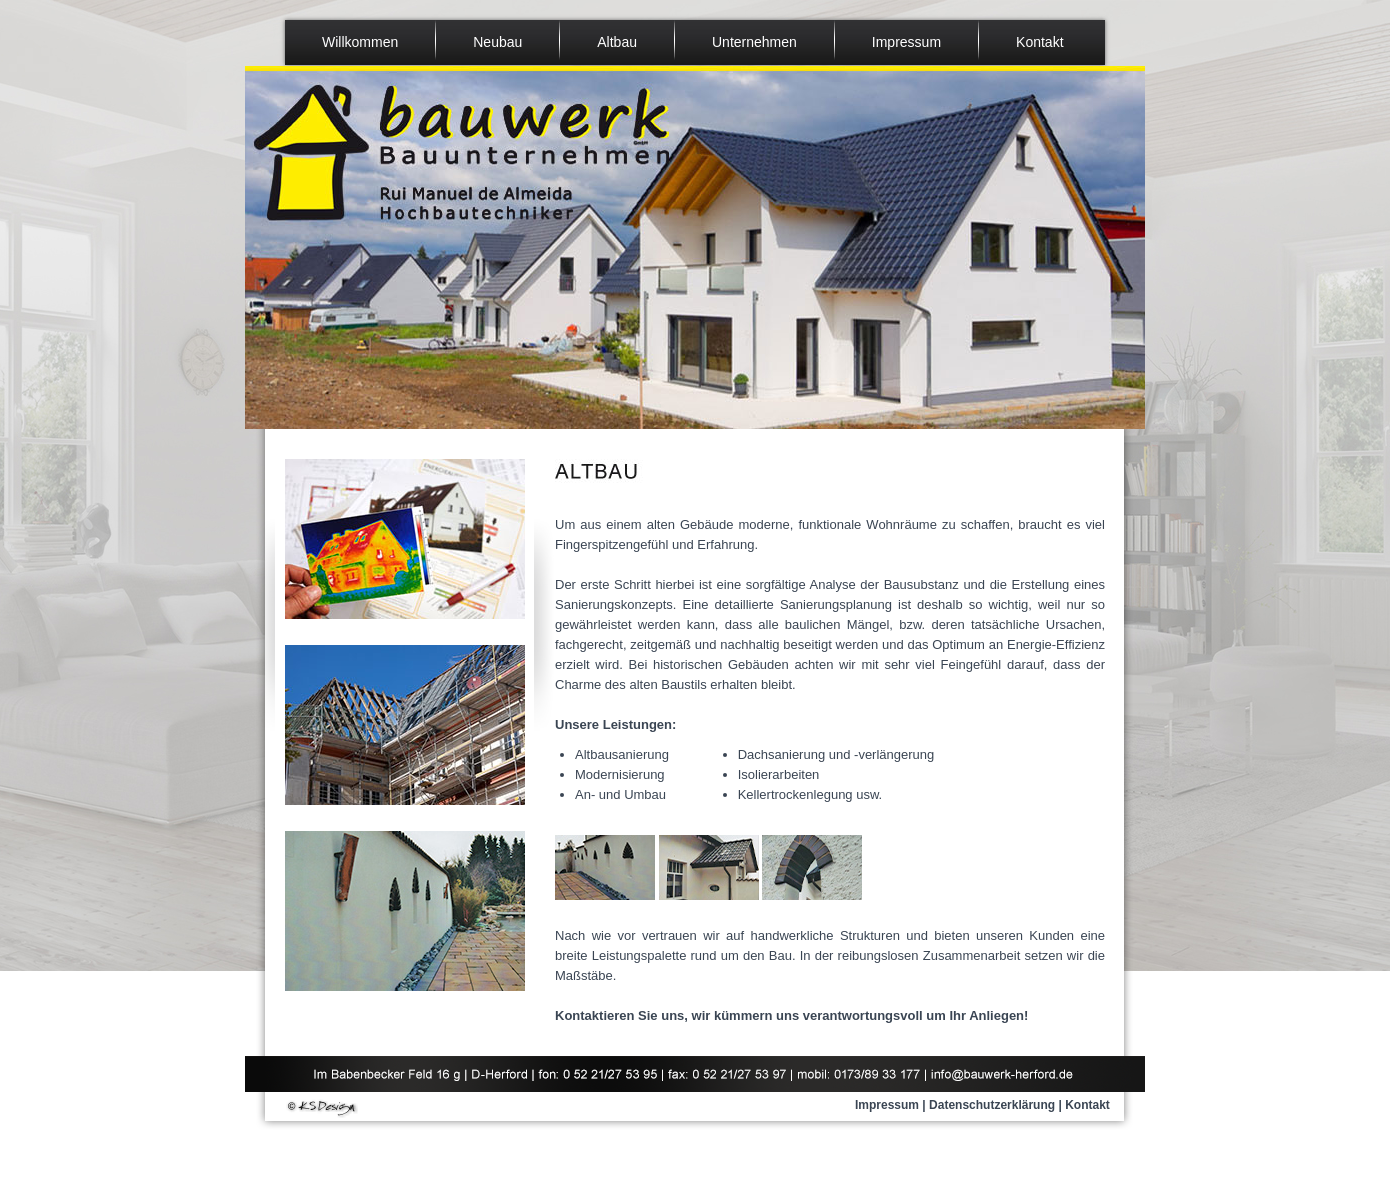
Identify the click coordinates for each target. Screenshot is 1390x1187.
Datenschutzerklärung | (995, 1105)
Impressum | (890, 1105)
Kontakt (1087, 1105)
